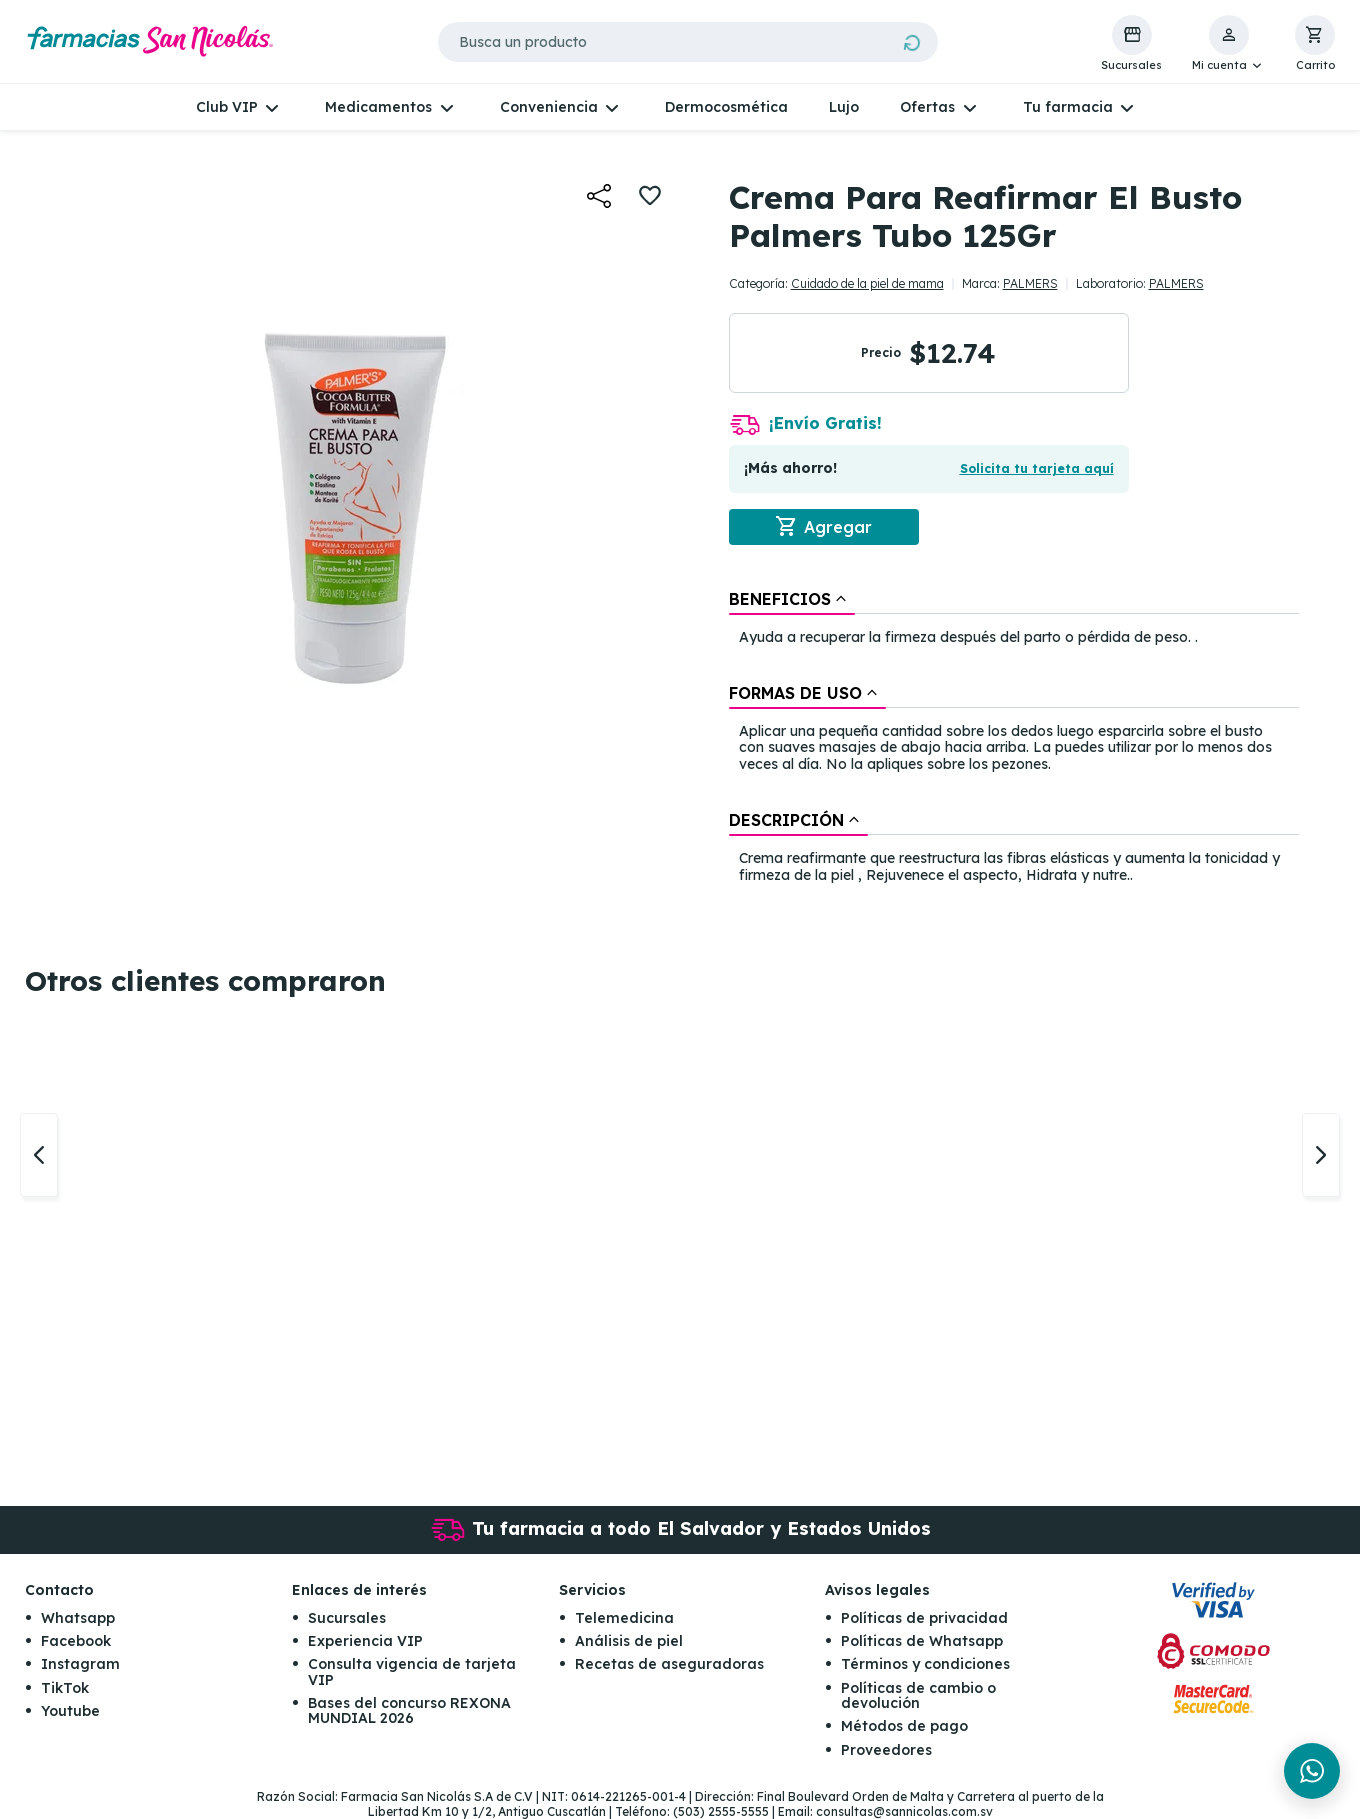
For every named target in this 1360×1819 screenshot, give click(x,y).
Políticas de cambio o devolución (918, 1695)
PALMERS (1030, 283)
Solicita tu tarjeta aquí (1037, 468)
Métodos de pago (904, 1727)
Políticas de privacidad (924, 1618)
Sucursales (347, 1618)
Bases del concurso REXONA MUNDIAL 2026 (409, 1711)
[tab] (792, 599)
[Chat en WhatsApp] (1312, 1771)
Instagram (80, 1665)
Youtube (70, 1712)
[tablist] (1014, 738)
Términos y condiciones (925, 1665)
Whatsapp (78, 1618)
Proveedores (886, 1750)
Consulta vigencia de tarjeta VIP (412, 1672)
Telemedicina (624, 1618)
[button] (1228, 44)
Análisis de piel (629, 1641)
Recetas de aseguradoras (669, 1665)
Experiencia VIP (365, 1641)
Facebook (76, 1641)
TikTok (65, 1688)
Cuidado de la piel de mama (867, 283)
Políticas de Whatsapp (922, 1641)
